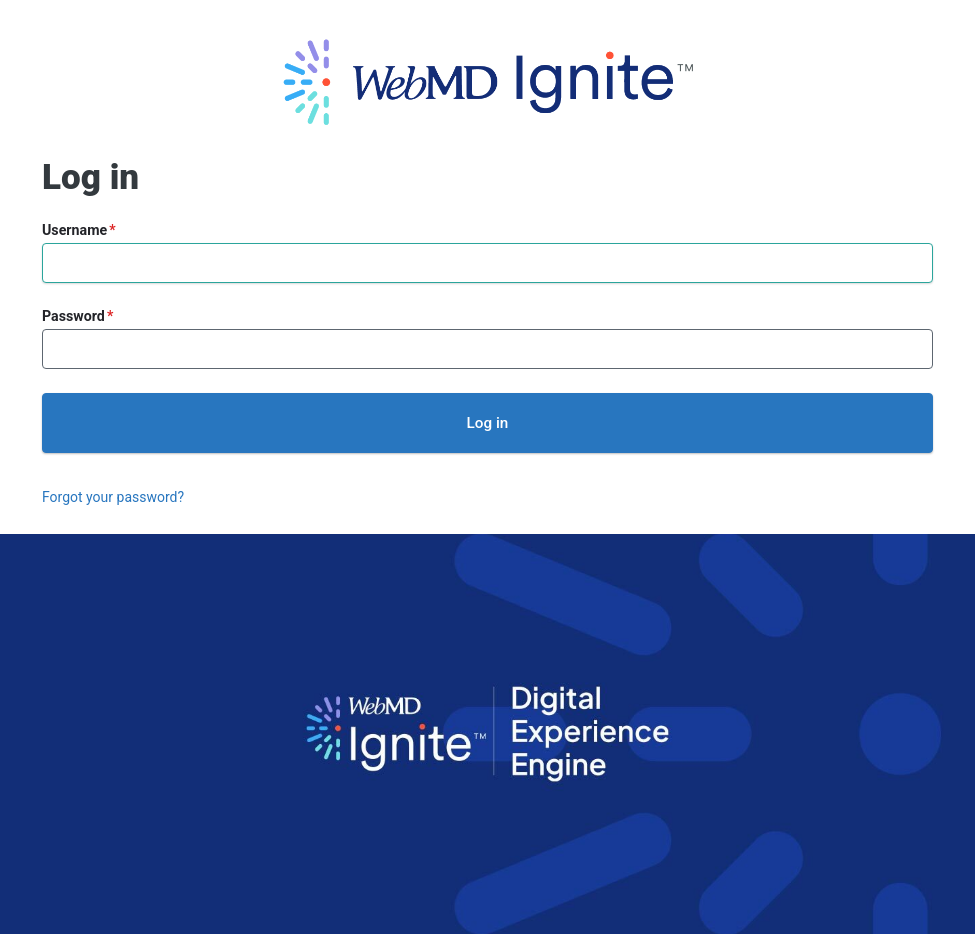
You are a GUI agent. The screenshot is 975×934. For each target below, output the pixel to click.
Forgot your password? (113, 497)
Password (73, 316)
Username (74, 230)
